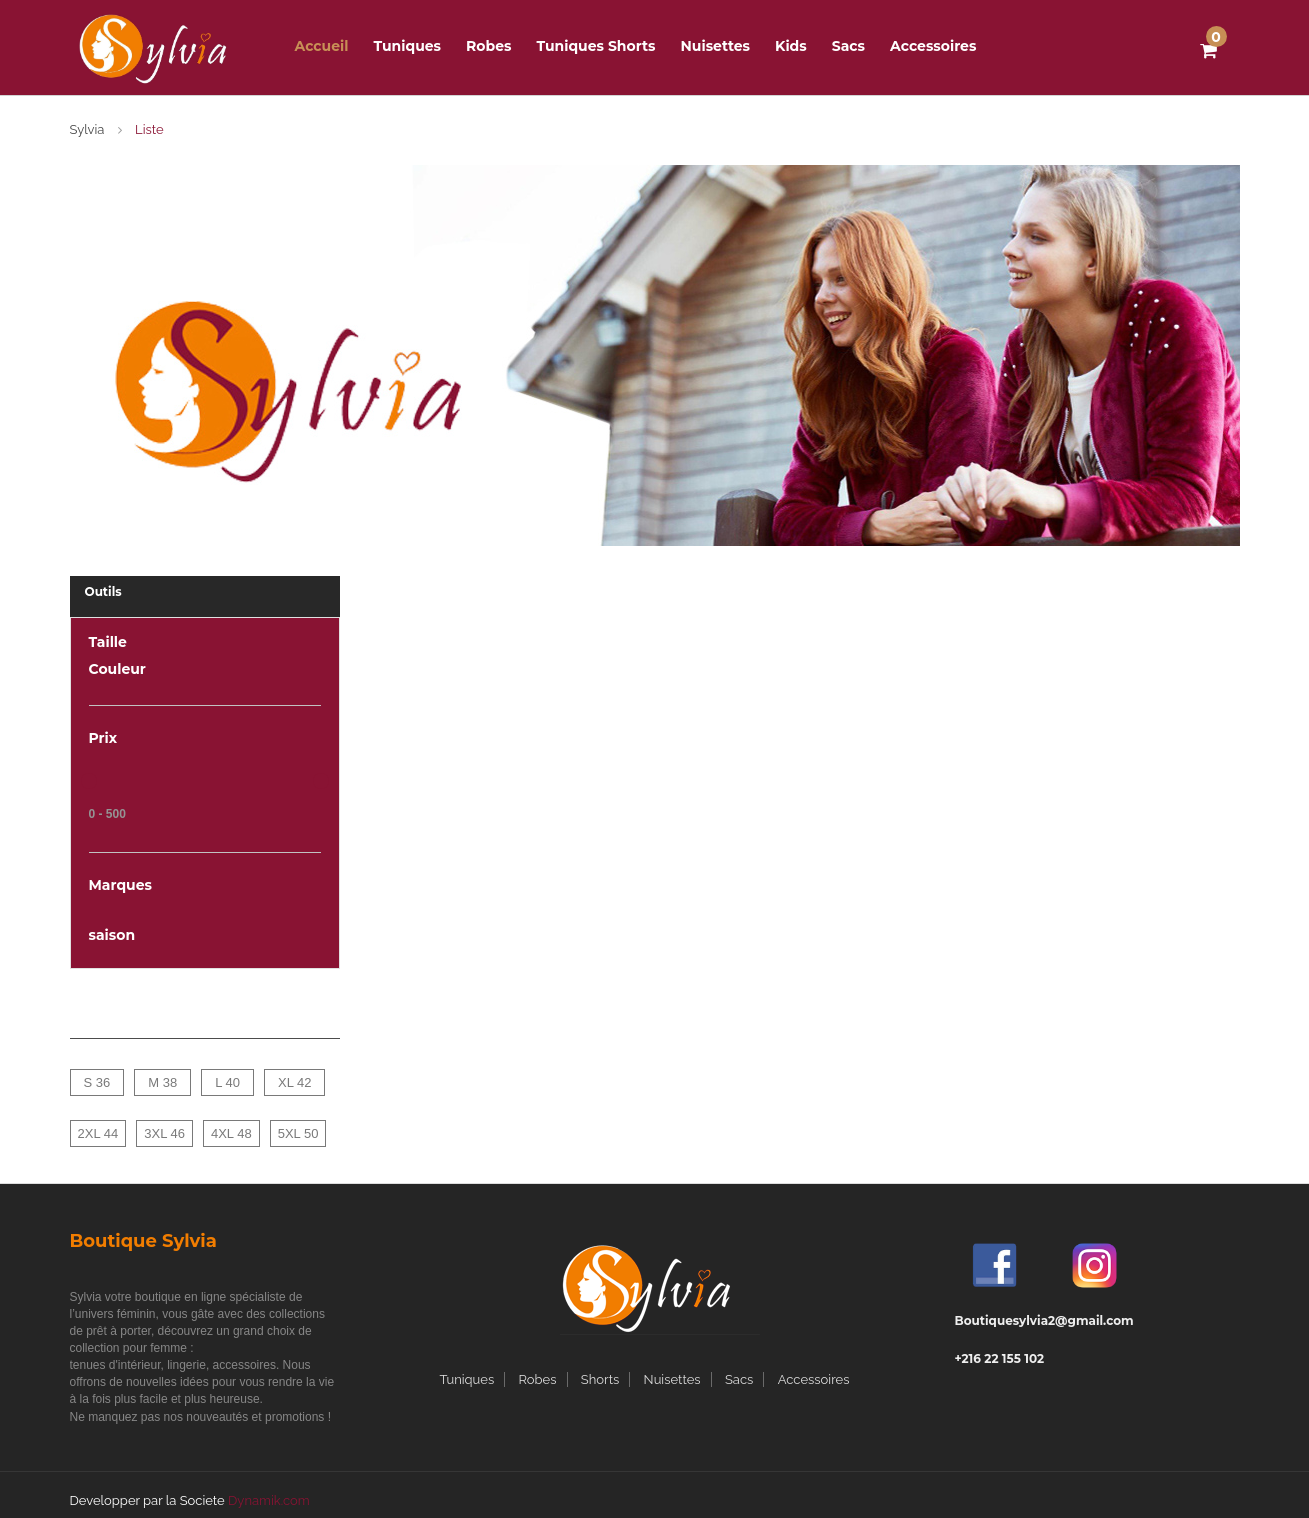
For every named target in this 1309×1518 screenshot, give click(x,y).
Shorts (600, 1379)
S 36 (97, 1082)
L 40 (227, 1082)
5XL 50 (298, 1133)
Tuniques (408, 46)
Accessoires (933, 46)
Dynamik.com (269, 1500)
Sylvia (87, 129)
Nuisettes (715, 46)
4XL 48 (231, 1133)
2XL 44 (98, 1133)
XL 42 (295, 1082)
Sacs (848, 46)
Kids (791, 46)
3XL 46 (164, 1133)
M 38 (162, 1082)
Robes (538, 1379)
